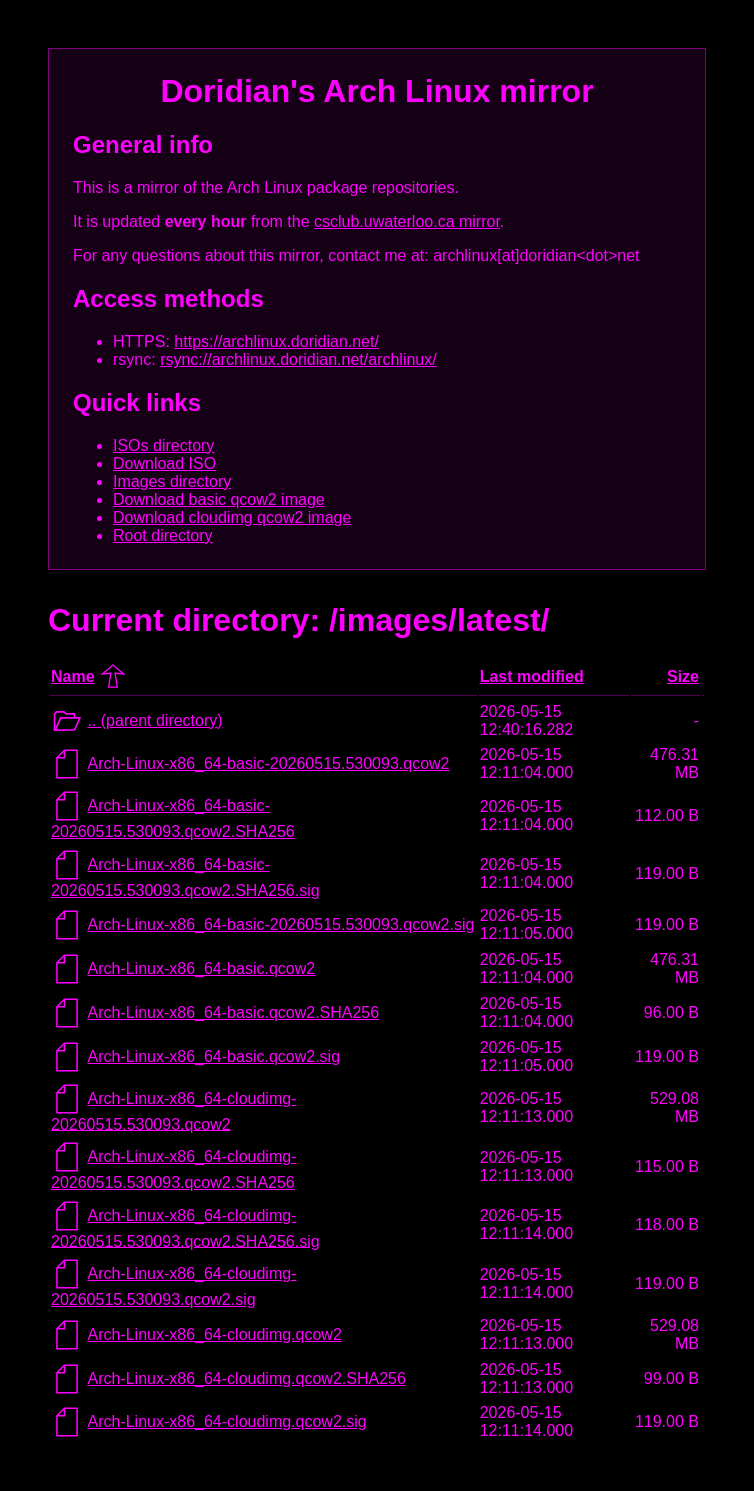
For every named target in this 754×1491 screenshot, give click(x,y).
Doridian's (237, 91)
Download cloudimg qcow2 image (232, 517)
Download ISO (164, 463)
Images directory (172, 481)
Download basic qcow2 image (219, 499)
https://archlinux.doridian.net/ (276, 341)
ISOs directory (163, 445)
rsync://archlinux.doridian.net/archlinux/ (298, 359)
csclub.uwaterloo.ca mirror (407, 221)
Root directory (163, 535)
